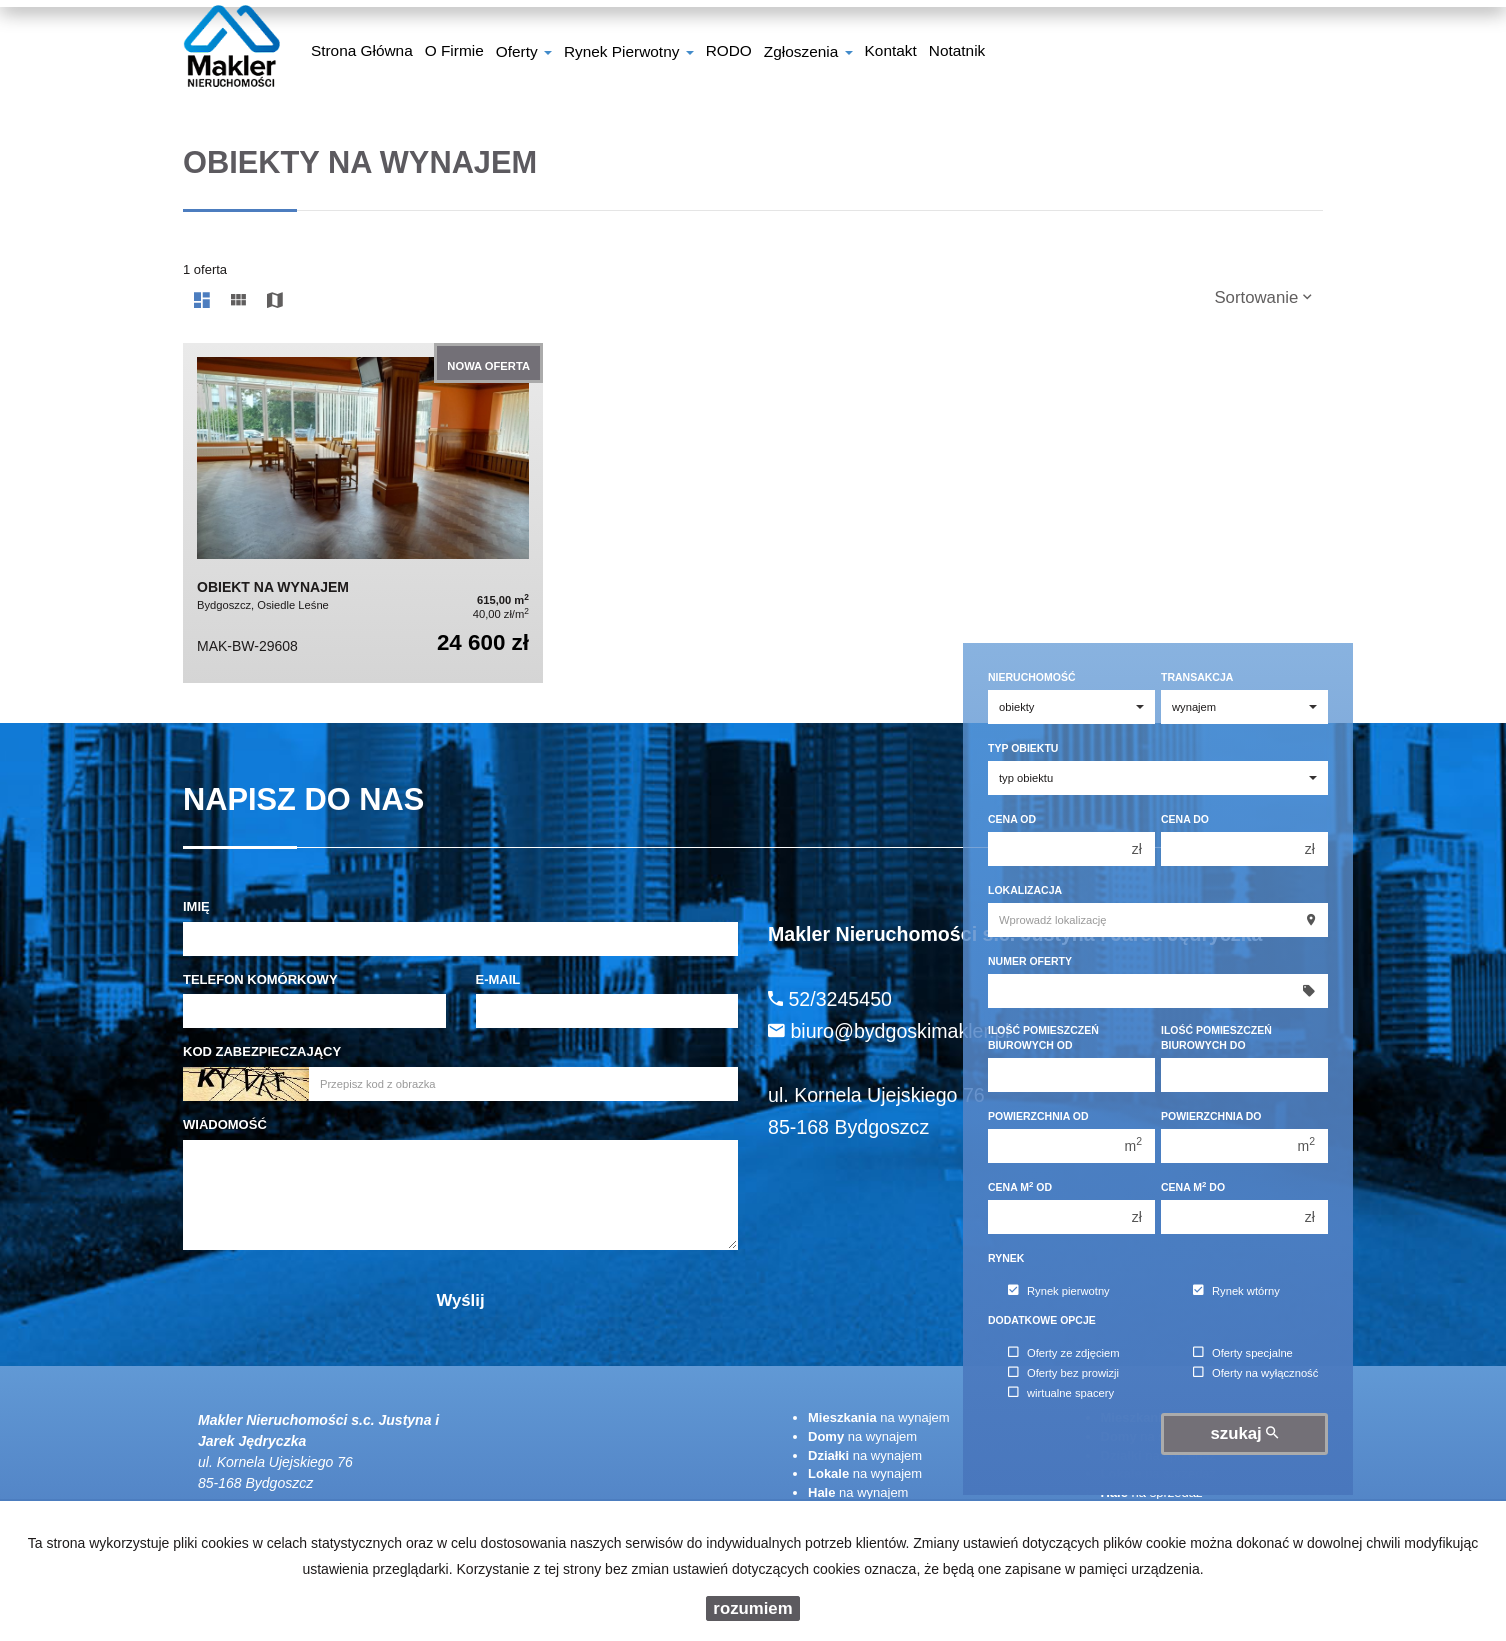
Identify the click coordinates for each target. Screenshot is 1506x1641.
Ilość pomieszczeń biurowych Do (1216, 1037)
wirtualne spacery (1061, 1393)
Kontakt (891, 53)
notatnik (957, 53)
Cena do (1185, 819)
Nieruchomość (1032, 677)
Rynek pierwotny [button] (629, 53)
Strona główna (362, 53)
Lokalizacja (1025, 890)
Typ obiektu (1023, 748)
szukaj (1244, 1433)
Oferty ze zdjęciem (1064, 1353)
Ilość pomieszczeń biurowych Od (1043, 1037)
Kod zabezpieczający (262, 1051)
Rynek (1006, 1258)
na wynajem (879, 1417)
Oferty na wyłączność (1255, 1373)
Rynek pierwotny (1059, 1291)
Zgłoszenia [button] (808, 53)
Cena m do (1193, 1186)
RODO (729, 53)
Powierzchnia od (1038, 1116)
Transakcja (1197, 677)
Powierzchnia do (1211, 1116)
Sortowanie (1263, 297)
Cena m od (1020, 1186)
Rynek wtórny (1236, 1291)
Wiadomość (225, 1124)
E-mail (498, 979)
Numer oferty (1030, 961)
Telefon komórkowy (260, 979)
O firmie (454, 53)
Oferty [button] (524, 53)
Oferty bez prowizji (1063, 1373)
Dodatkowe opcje (1042, 1320)
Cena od (1012, 819)
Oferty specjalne (1243, 1353)
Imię (196, 906)
